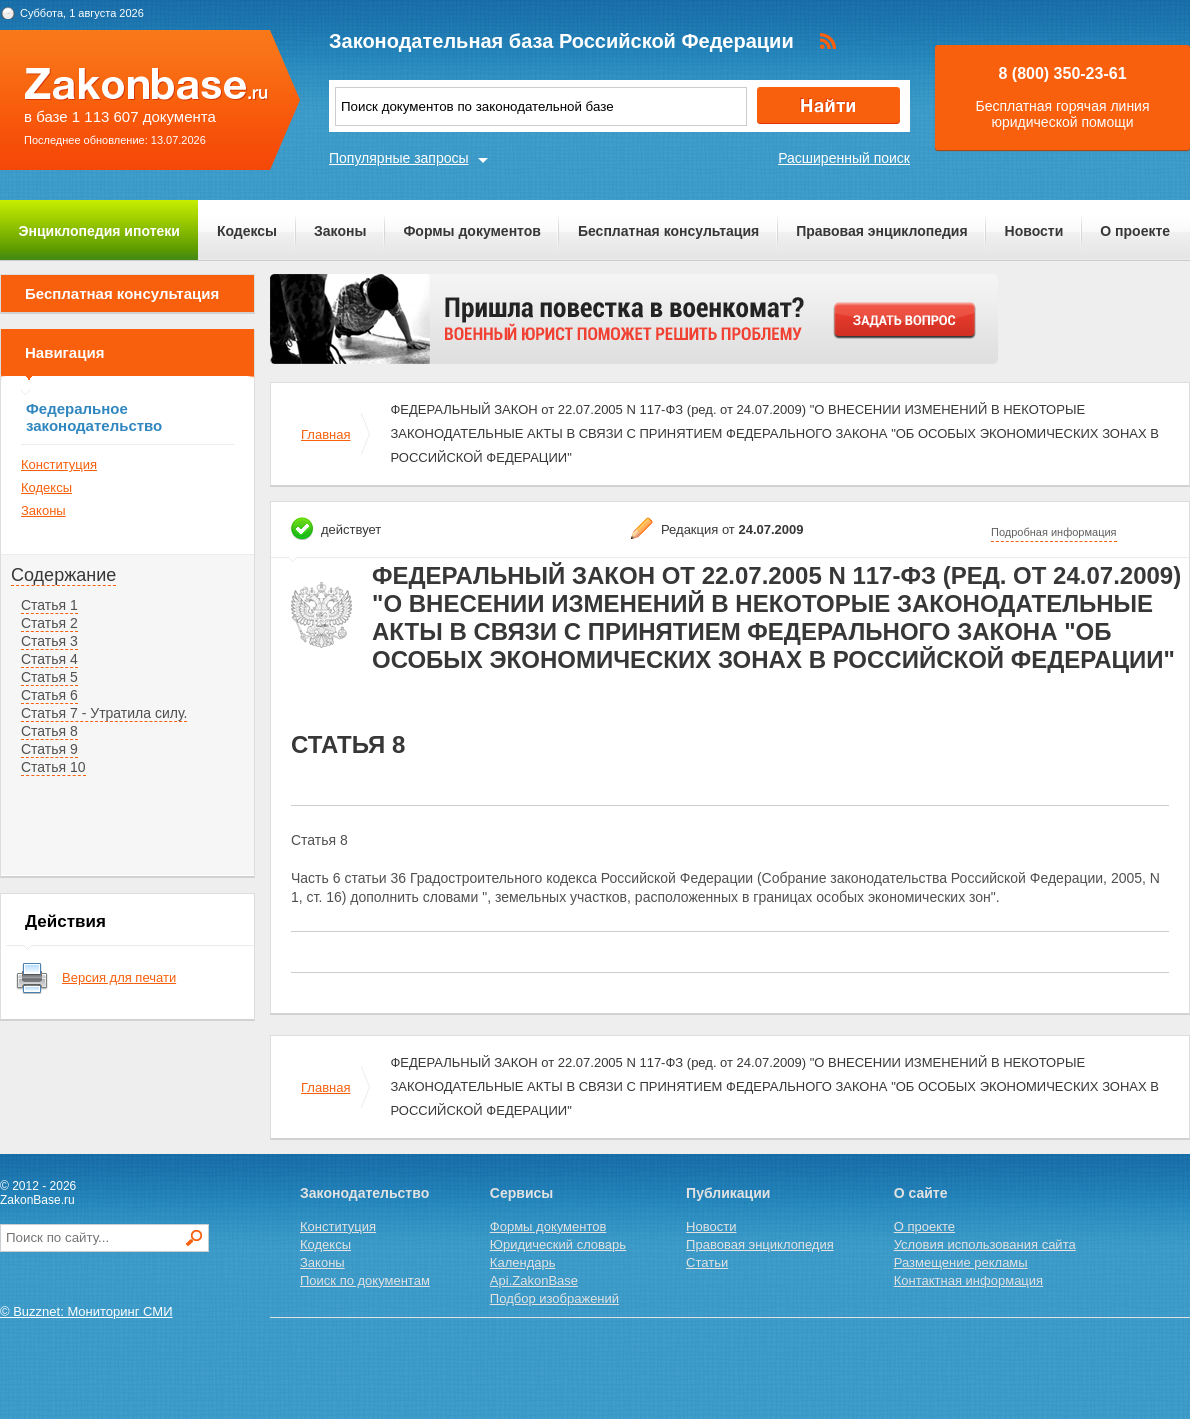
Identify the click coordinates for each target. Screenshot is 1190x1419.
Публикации (728, 1193)
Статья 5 (49, 677)
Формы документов (472, 231)
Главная (325, 434)
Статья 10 (53, 767)
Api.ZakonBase (534, 1280)
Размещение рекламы (961, 1262)
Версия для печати (119, 977)
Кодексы (247, 231)
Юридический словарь (558, 1244)
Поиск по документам (365, 1280)
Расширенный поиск (844, 158)
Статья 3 (49, 641)
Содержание (63, 575)
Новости (1034, 231)
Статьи (707, 1262)
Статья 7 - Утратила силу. (104, 713)
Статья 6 (49, 695)
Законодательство (364, 1193)
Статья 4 (49, 659)
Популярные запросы (399, 158)
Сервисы (521, 1193)
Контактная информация (968, 1280)
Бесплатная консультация (668, 231)
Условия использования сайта (985, 1244)
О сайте (921, 1193)
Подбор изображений (554, 1298)
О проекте (1135, 231)
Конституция (59, 464)
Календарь (523, 1262)
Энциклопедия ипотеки (99, 231)
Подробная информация (1054, 532)
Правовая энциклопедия (881, 231)
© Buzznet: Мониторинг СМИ (86, 1311)
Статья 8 (49, 731)
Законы (340, 231)
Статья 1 (49, 605)
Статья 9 (49, 749)
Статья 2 (49, 623)
